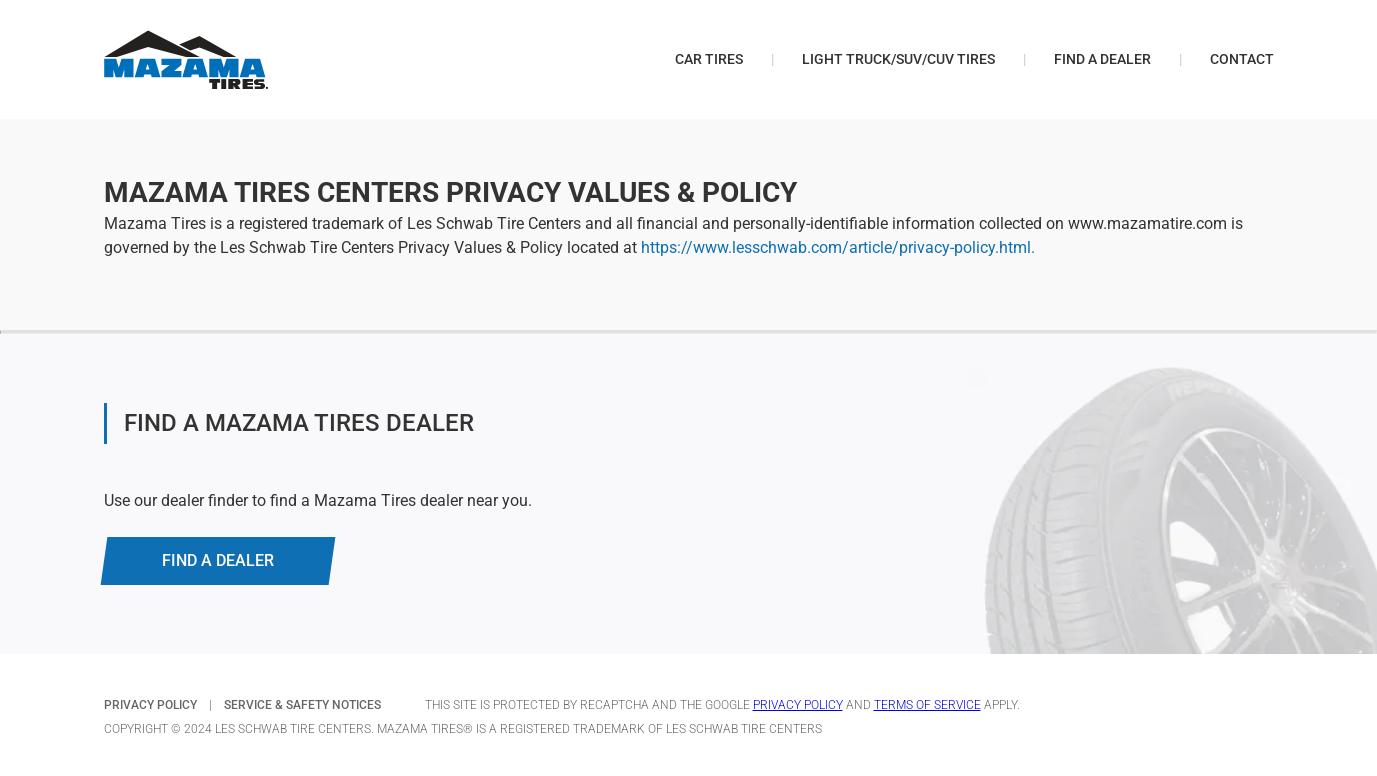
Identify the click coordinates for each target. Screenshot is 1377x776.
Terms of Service (927, 705)
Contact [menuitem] (1242, 59)
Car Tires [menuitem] (709, 59)
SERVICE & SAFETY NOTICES (302, 705)
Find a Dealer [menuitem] (1102, 59)
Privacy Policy (798, 705)
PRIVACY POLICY (150, 705)
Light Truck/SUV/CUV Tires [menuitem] (898, 59)
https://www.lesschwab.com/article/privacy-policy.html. (838, 247)
